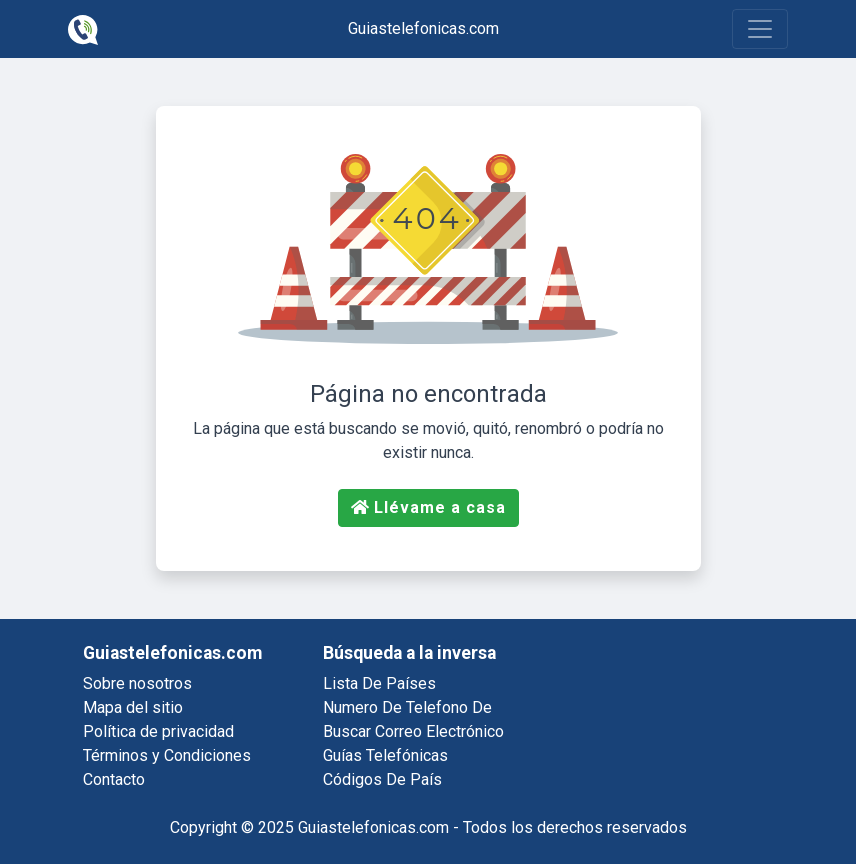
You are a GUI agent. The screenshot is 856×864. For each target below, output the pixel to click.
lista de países (379, 683)
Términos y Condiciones (167, 755)
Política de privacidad (158, 731)
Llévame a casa (428, 507)
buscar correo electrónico (413, 731)
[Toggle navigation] (760, 29)
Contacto (114, 779)
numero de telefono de (407, 707)
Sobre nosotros (137, 683)
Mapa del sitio (133, 707)
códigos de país (382, 779)
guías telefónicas (385, 755)
